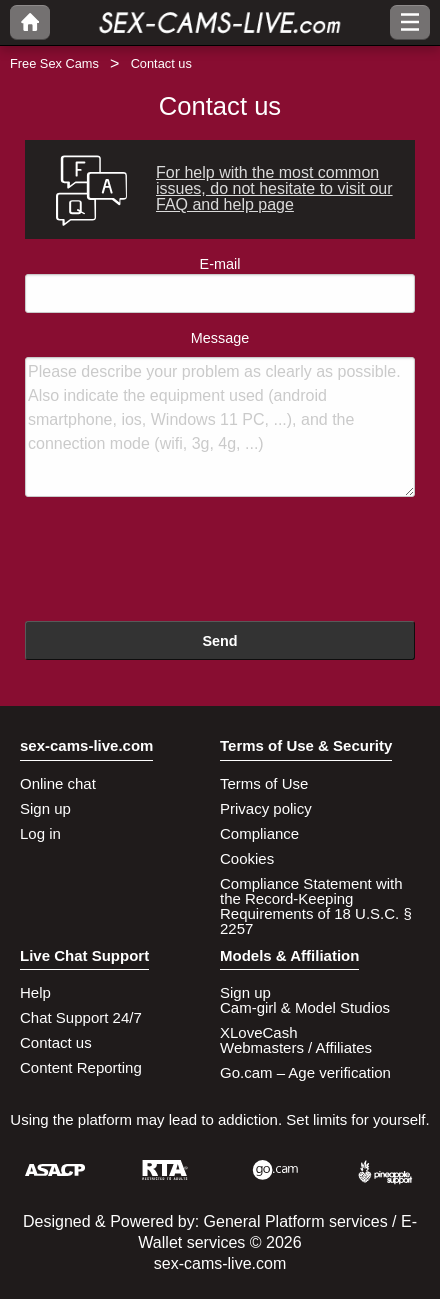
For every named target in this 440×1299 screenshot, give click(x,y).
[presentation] (177, 562)
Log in (40, 833)
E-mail (220, 284)
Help (35, 992)
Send (219, 641)
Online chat (58, 783)
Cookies (247, 858)
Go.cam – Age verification (305, 1072)
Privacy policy (266, 808)
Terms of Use (264, 783)
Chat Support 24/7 (81, 1017)
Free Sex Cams (54, 63)
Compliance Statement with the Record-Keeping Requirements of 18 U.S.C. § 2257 (316, 906)
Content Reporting (81, 1067)
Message (220, 414)
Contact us (56, 1042)
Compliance (259, 833)
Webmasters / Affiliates (296, 1047)
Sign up (45, 808)
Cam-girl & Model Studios (305, 1007)
